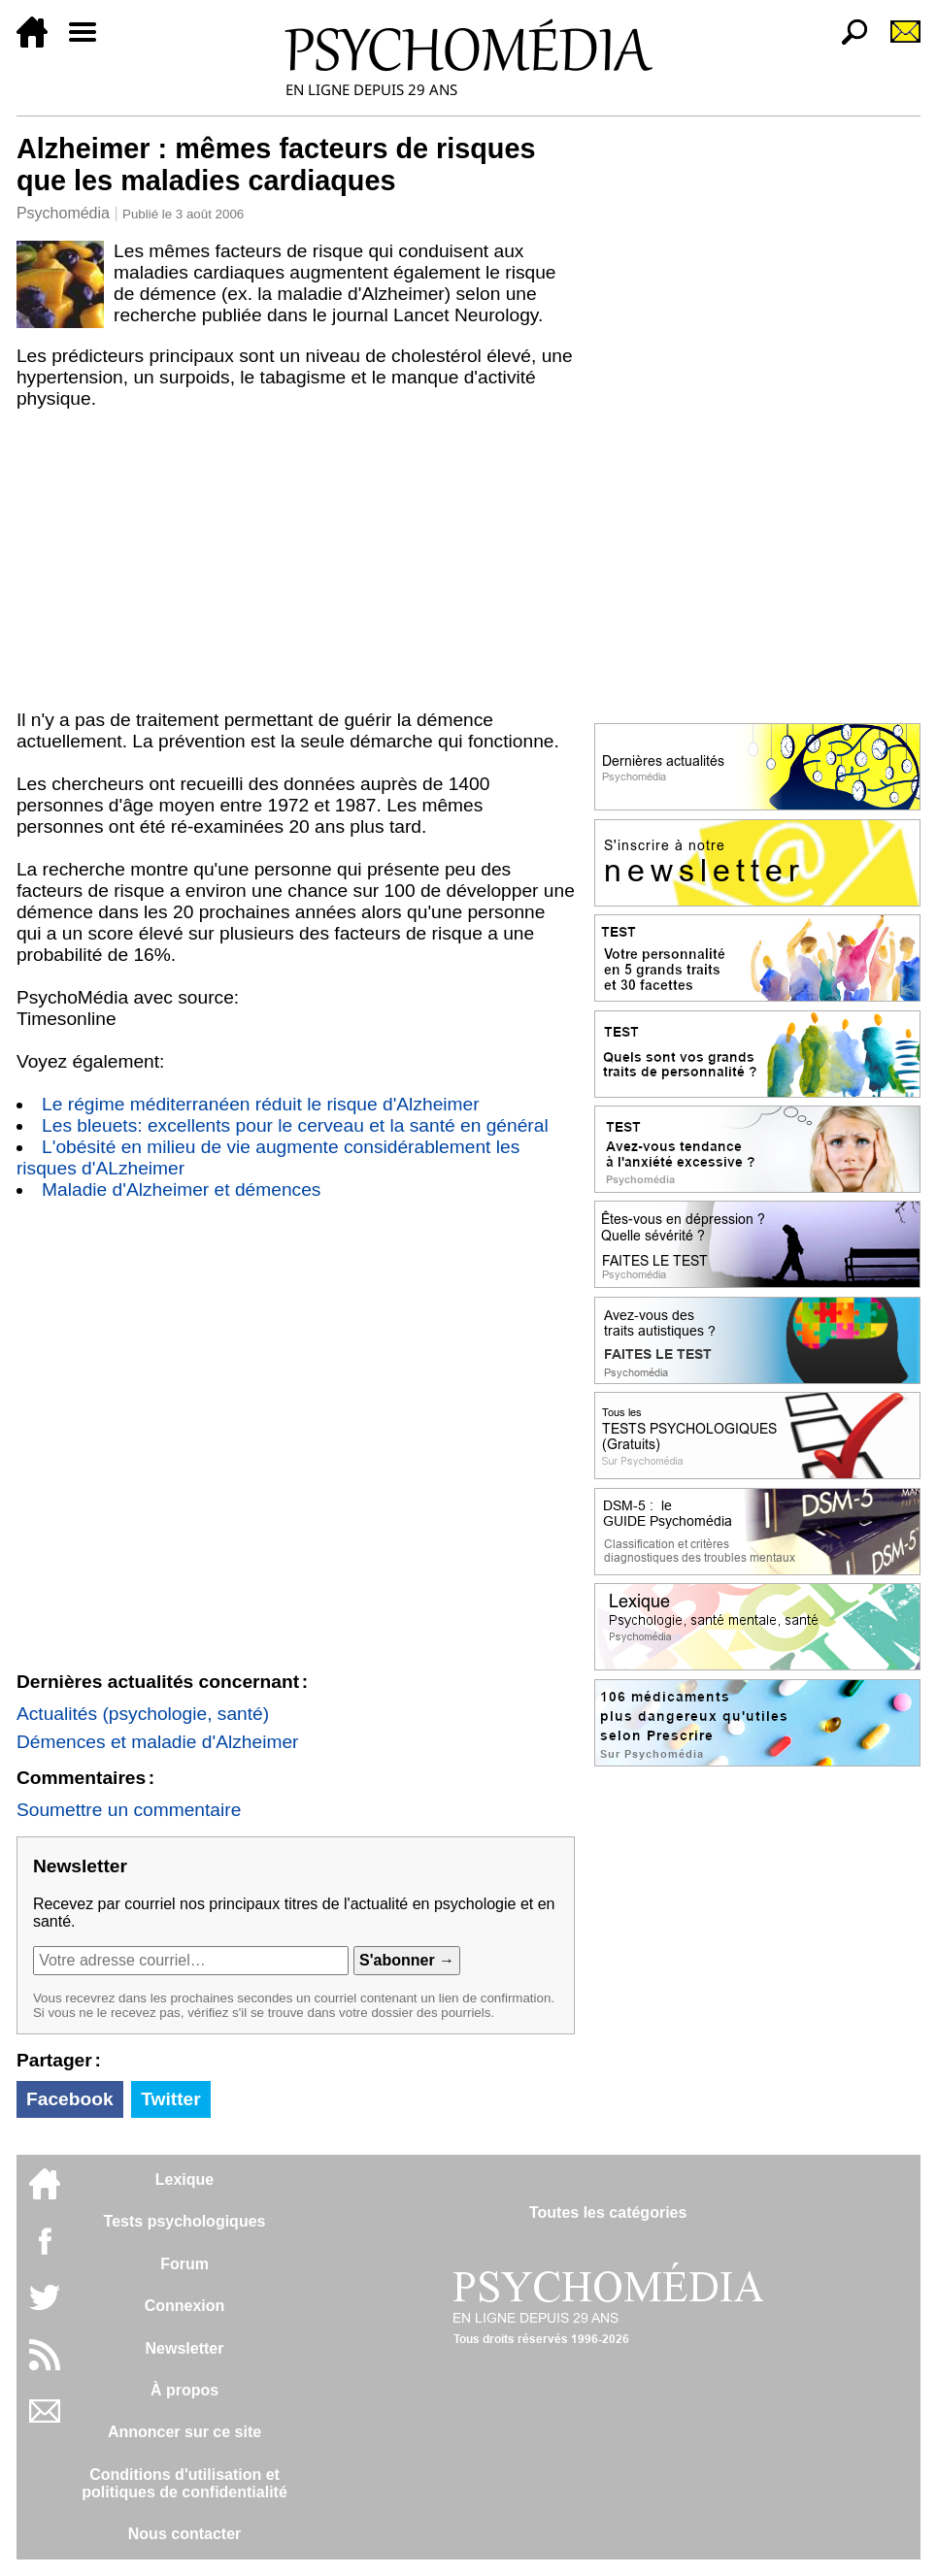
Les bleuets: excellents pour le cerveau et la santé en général (295, 1125)
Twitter (170, 2099)
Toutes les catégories (607, 2212)
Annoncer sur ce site (184, 2432)
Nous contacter (184, 2534)
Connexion (185, 2305)
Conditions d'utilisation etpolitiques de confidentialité (184, 2483)
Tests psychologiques (185, 2221)
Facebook (70, 2099)
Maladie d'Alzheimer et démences (181, 1189)
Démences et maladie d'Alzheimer (158, 1742)
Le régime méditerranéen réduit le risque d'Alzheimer (261, 1104)
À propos (184, 2390)
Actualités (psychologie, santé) (143, 1713)
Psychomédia (63, 213)
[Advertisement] (296, 564)
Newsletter (185, 2348)
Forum (184, 2264)
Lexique (184, 2179)
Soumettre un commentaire (129, 1810)
